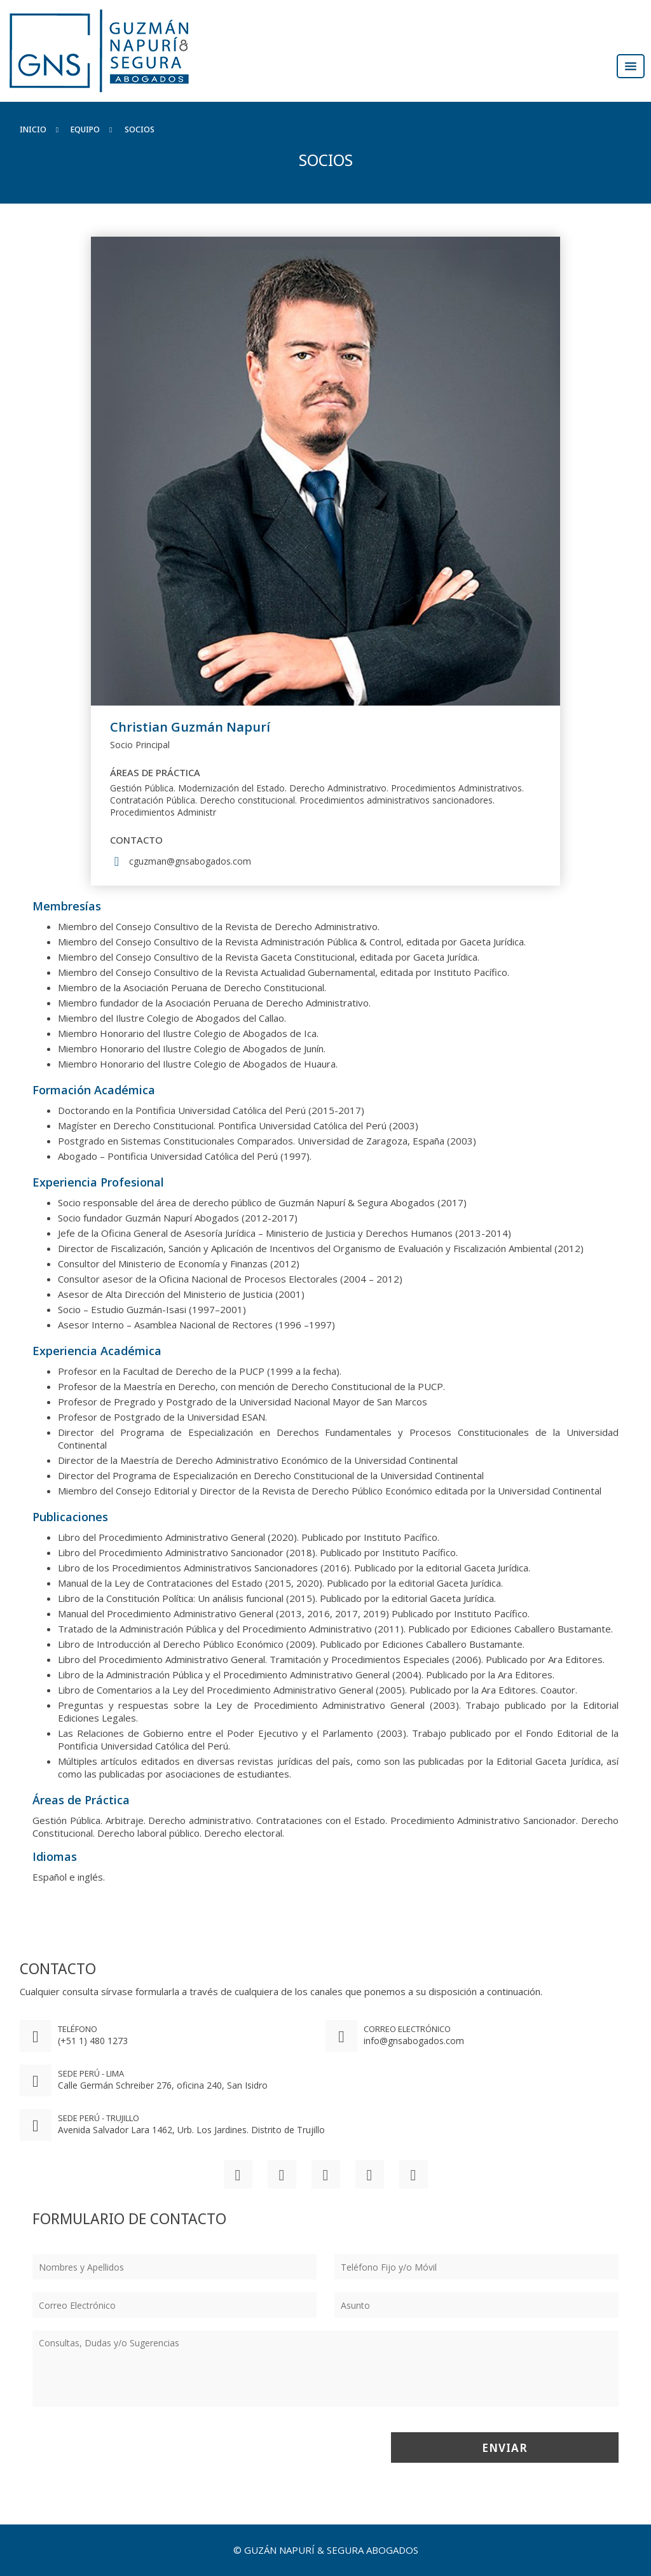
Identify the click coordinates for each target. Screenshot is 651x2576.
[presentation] (129, 2447)
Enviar (505, 2447)
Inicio (33, 129)
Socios (139, 129)
